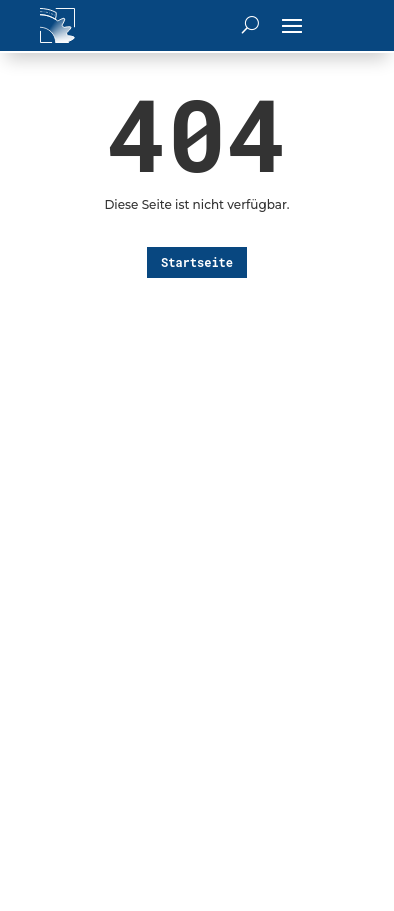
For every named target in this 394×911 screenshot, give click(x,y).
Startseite (197, 262)
